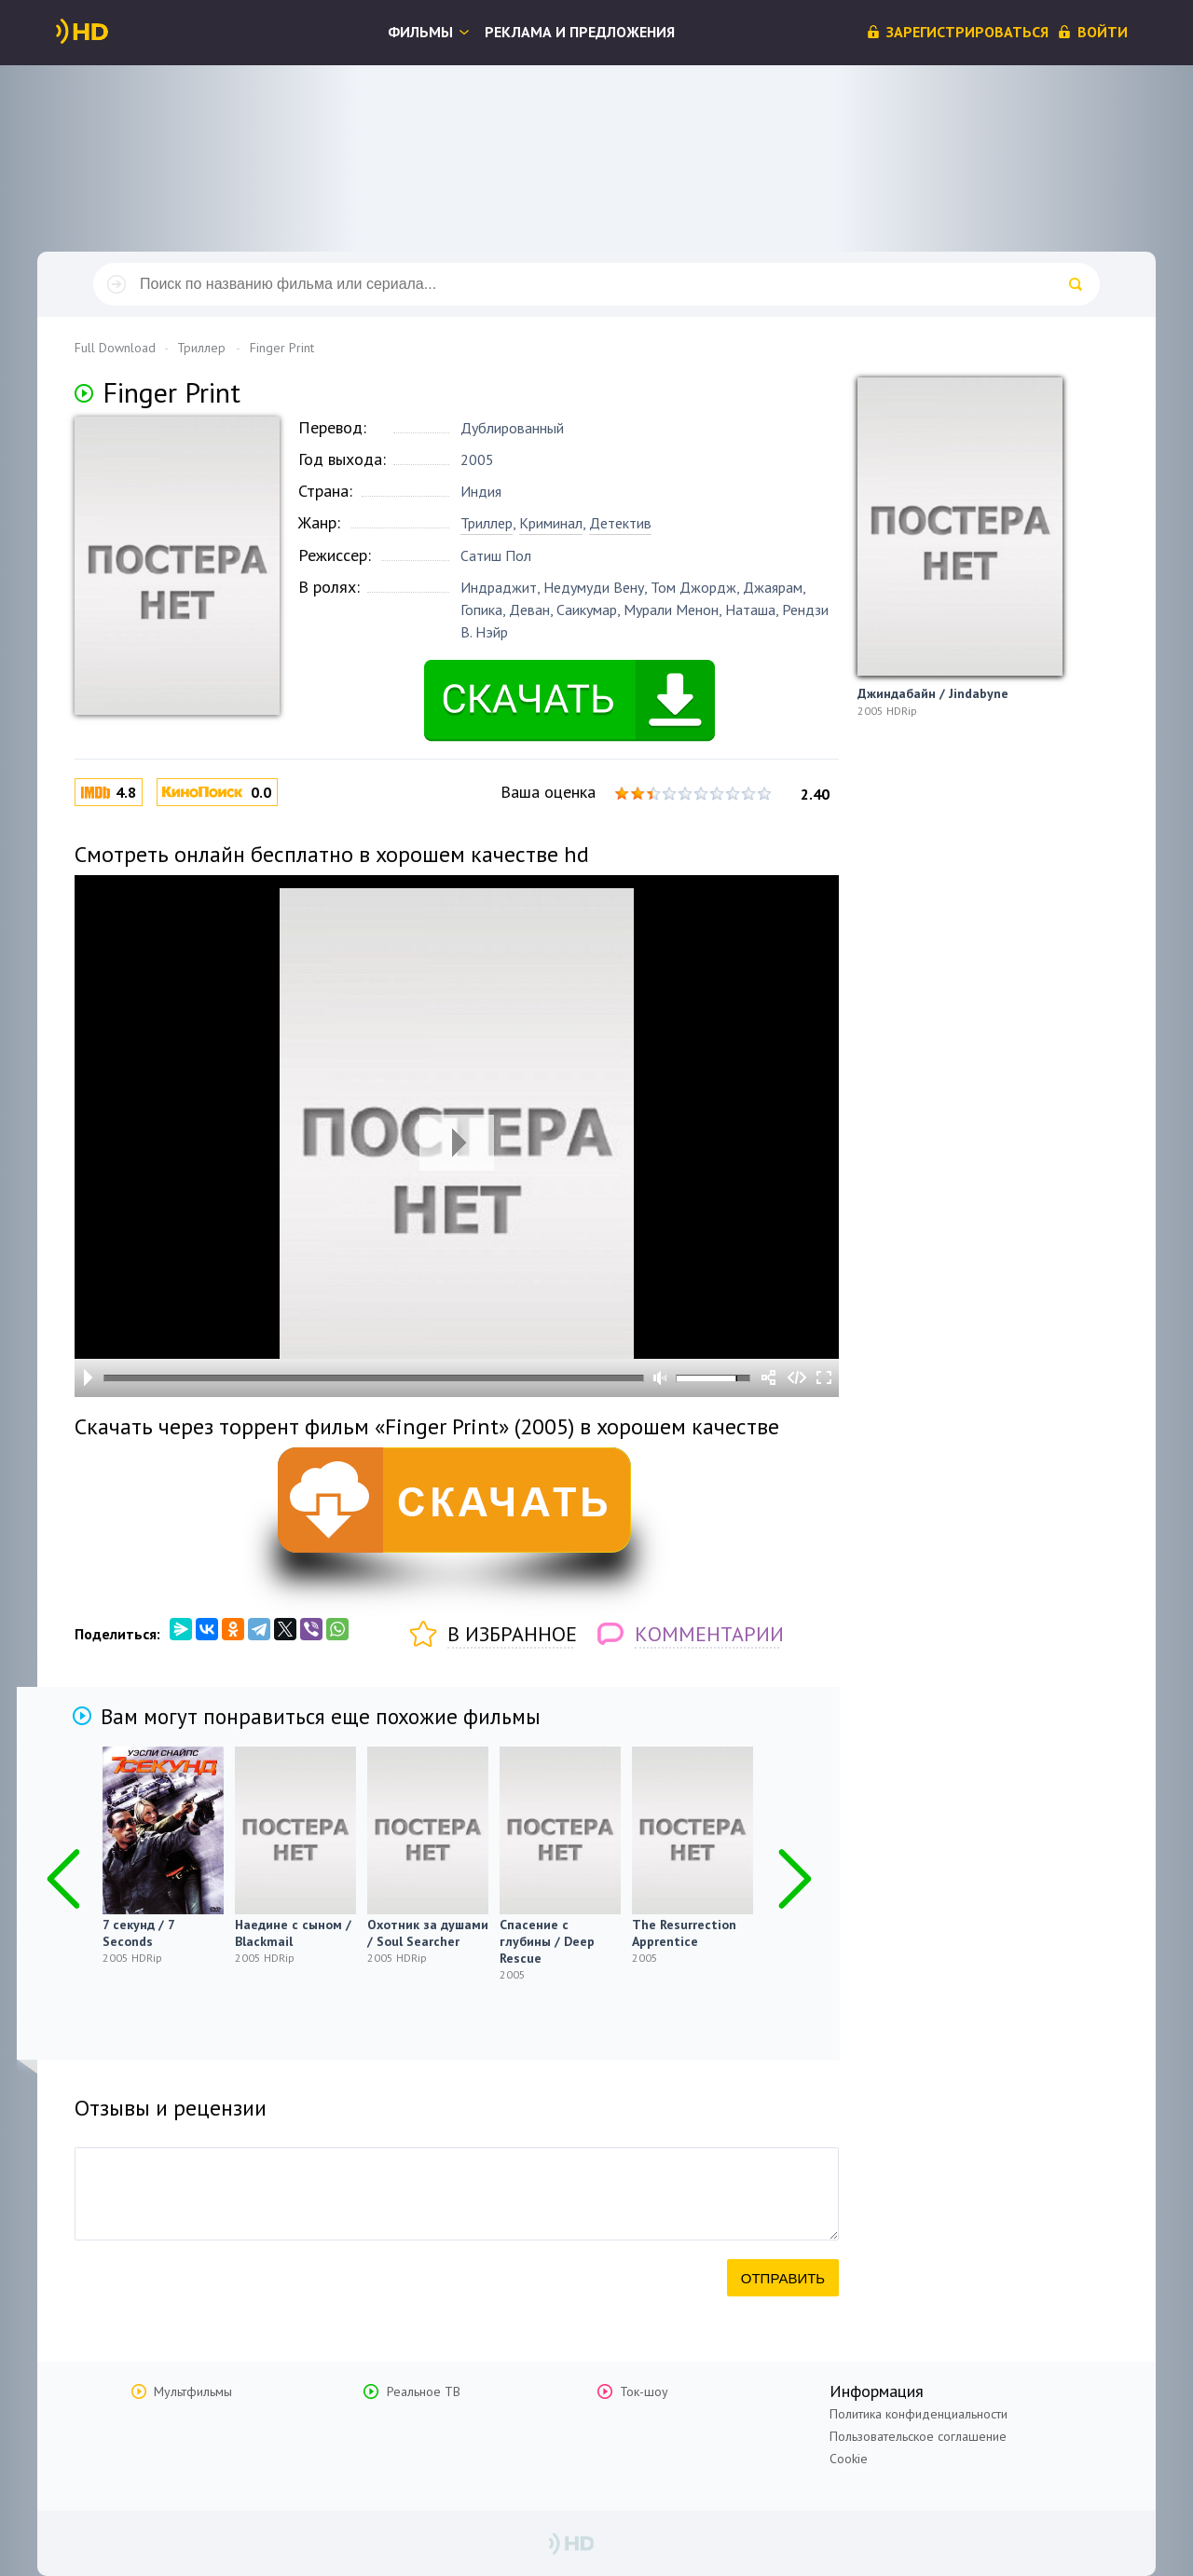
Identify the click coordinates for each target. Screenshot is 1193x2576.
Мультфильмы (193, 2391)
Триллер (486, 523)
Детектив (620, 523)
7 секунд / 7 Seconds (138, 1933)
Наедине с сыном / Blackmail (293, 1933)
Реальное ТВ (423, 2391)
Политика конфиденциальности (919, 2413)
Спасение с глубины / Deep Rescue (547, 1941)
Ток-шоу (644, 2391)
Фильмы (420, 31)
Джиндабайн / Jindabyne (932, 693)
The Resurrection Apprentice (684, 1933)
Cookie (849, 2458)
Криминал (551, 523)
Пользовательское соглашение (918, 2436)
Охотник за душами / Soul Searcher (427, 1933)
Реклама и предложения (580, 31)
